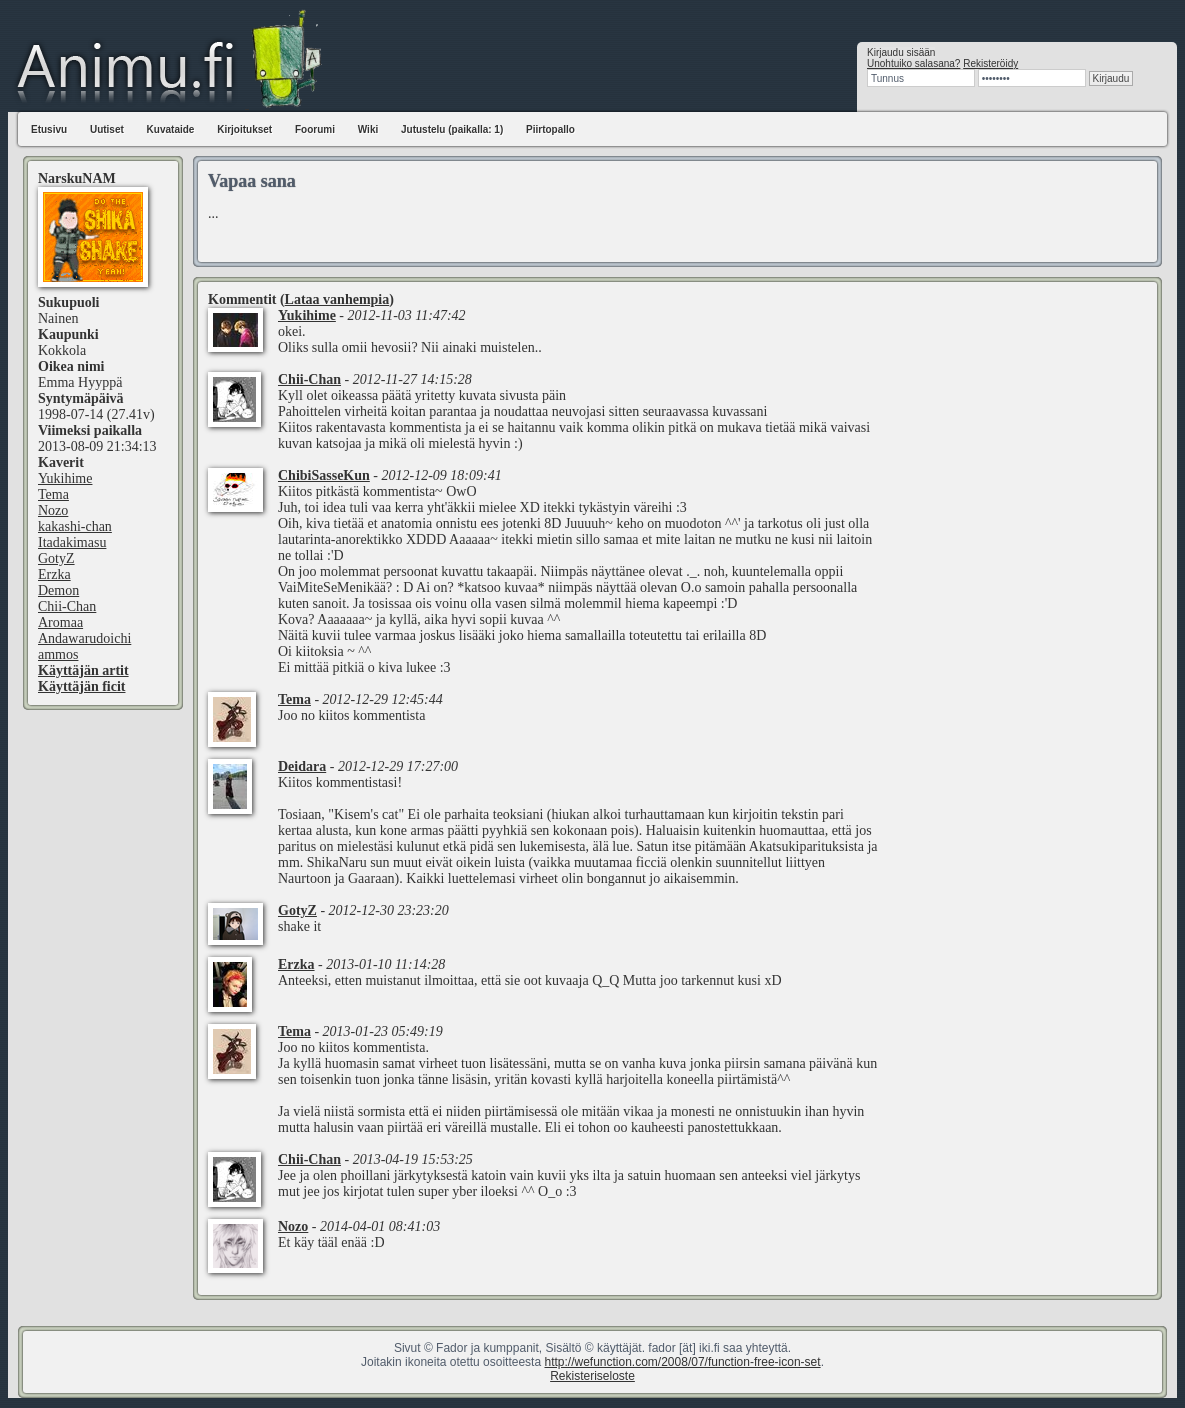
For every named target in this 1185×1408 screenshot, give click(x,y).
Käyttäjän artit (83, 670)
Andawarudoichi (84, 638)
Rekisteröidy (990, 63)
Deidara (302, 766)
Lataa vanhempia (337, 299)
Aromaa (60, 622)
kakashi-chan (75, 526)
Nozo (53, 510)
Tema (53, 494)
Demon (58, 590)
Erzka (54, 574)
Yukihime (65, 478)
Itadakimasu (72, 542)
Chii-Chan (67, 606)
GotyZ (56, 558)
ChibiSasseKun (324, 475)
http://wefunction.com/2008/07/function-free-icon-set (682, 1362)
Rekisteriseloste (592, 1376)
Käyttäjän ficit (81, 686)
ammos (58, 654)
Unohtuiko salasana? (913, 63)
